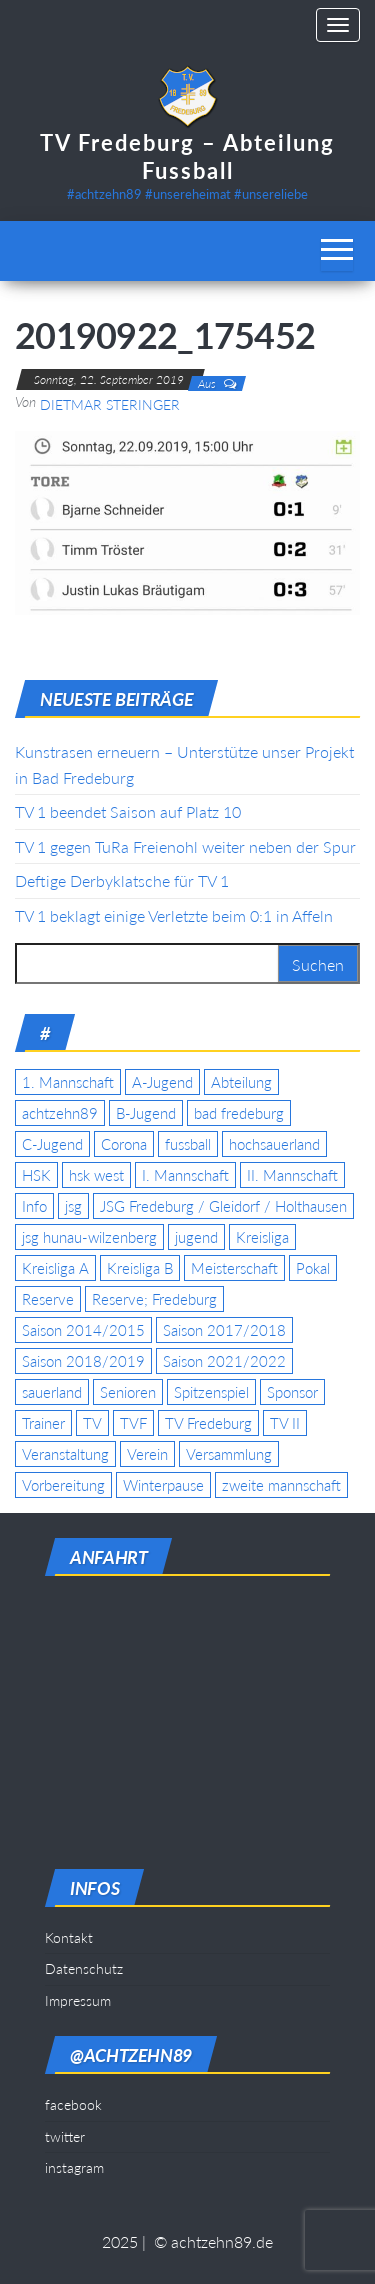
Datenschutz (84, 1968)
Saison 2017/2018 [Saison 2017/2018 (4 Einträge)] (224, 1330)
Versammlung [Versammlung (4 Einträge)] (229, 1454)
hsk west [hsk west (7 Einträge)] (96, 1175)
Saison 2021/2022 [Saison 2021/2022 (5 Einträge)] (224, 1361)
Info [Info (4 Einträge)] (34, 1206)
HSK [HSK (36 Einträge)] (36, 1175)
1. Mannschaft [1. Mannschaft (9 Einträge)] (68, 1082)
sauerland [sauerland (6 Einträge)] (52, 1392)
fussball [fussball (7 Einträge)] (188, 1144)
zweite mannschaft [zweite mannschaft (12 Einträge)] (281, 1485)
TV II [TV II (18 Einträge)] (285, 1423)
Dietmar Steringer (110, 404)
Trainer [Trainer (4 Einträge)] (43, 1423)
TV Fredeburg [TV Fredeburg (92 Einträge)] (208, 1423)
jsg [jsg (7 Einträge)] (73, 1206)
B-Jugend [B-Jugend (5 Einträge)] (146, 1113)
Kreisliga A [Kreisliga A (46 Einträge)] (55, 1268)
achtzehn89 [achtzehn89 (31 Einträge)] (60, 1113)
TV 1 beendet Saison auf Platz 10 (128, 811)
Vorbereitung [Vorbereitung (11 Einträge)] (63, 1485)
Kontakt (69, 1937)
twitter (65, 2136)
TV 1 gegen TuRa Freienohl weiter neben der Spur (185, 846)
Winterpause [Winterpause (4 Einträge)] (163, 1485)
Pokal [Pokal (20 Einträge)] (313, 1268)
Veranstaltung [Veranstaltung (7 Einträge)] (65, 1454)
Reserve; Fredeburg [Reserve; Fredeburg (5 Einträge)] (154, 1299)
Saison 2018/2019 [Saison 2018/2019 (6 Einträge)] (83, 1361)
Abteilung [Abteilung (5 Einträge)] (241, 1082)
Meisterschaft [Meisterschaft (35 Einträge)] (234, 1268)
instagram (74, 2167)
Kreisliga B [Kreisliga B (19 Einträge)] (140, 1268)
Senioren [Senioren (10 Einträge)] (128, 1392)
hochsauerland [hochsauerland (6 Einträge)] (274, 1144)
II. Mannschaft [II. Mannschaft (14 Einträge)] (292, 1175)
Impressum (78, 2000)
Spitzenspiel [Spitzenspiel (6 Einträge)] (211, 1392)
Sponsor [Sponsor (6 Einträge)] (292, 1392)
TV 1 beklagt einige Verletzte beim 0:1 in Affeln (174, 915)
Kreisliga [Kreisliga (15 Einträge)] (262, 1237)
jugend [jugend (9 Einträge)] (196, 1237)
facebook (73, 2104)
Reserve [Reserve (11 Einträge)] (48, 1299)
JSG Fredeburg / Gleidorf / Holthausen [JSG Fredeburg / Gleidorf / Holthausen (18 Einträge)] (223, 1206)
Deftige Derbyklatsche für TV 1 (122, 880)
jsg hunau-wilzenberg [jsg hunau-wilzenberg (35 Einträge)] (89, 1237)
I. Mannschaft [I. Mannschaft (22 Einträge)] (185, 1175)
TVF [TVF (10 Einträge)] (133, 1423)
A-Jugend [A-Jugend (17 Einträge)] (162, 1082)
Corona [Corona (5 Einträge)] (124, 1144)
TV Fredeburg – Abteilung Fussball (187, 156)
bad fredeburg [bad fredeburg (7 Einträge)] (239, 1113)
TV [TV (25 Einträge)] (92, 1423)
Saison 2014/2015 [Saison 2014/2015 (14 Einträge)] (83, 1330)
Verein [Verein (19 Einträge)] (147, 1454)
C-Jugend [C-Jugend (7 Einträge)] (52, 1144)
